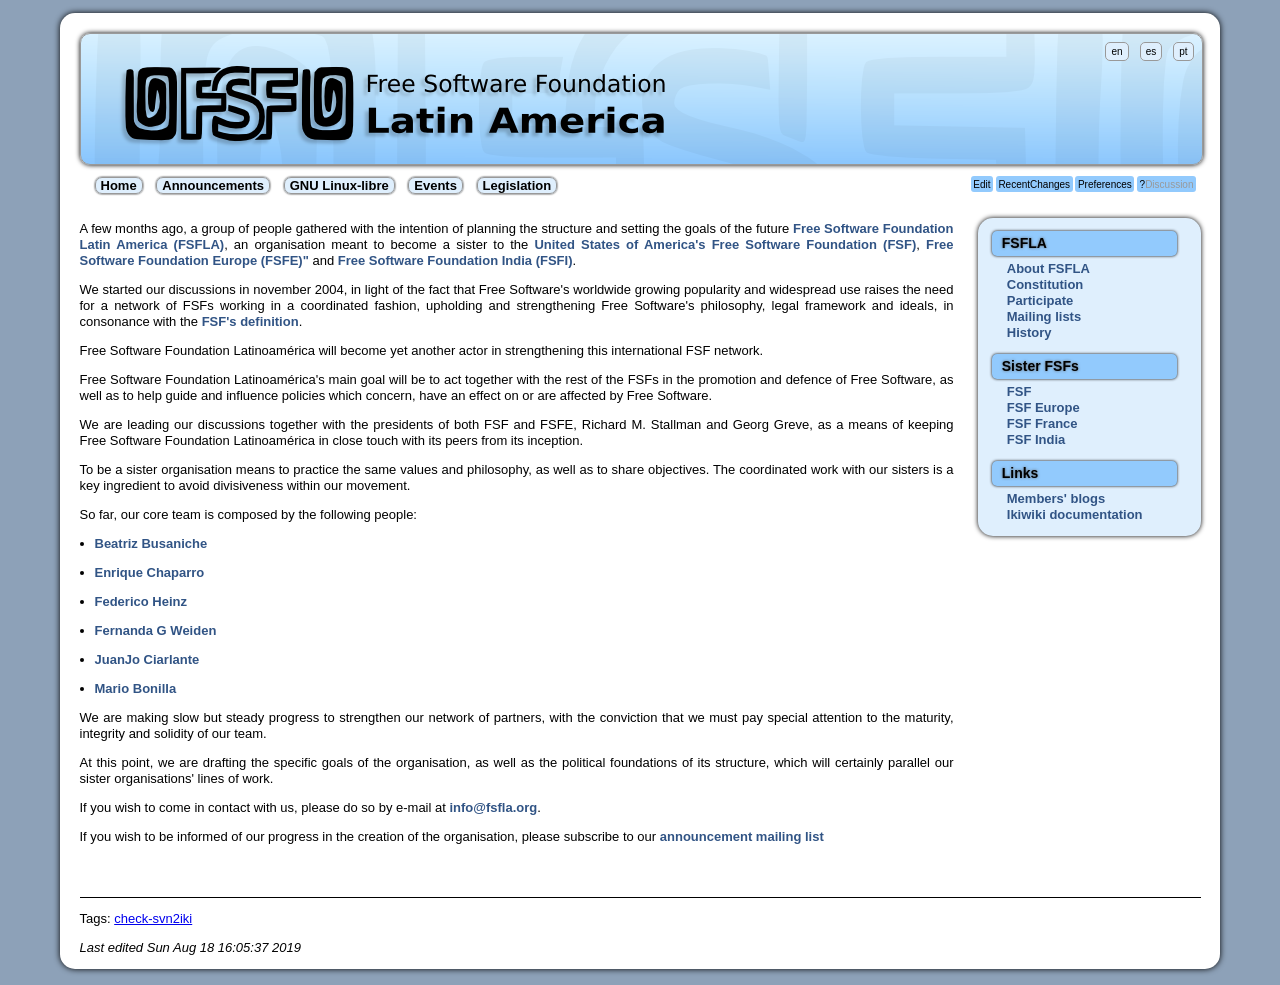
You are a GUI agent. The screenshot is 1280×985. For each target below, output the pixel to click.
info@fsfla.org (493, 807)
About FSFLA (1048, 268)
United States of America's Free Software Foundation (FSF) (725, 244)
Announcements (213, 185)
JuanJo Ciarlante (147, 659)
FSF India (1036, 439)
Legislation (517, 185)
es (1151, 51)
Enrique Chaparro (150, 572)
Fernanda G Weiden (156, 630)
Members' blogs (1056, 498)
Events (435, 185)
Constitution (1045, 284)
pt (1183, 51)
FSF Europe (1043, 407)
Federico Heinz (141, 601)
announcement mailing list (742, 836)
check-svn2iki (153, 918)
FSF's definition (250, 321)
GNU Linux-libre (339, 185)
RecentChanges (1034, 184)
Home (119, 185)
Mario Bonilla (136, 688)
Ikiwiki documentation (1075, 514)
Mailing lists (1044, 316)
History (1029, 332)
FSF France (1042, 423)
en (1116, 51)
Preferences (1105, 184)
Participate (1040, 300)
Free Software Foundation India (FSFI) (455, 260)
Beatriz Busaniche (151, 543)
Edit (981, 184)
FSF (1019, 391)
